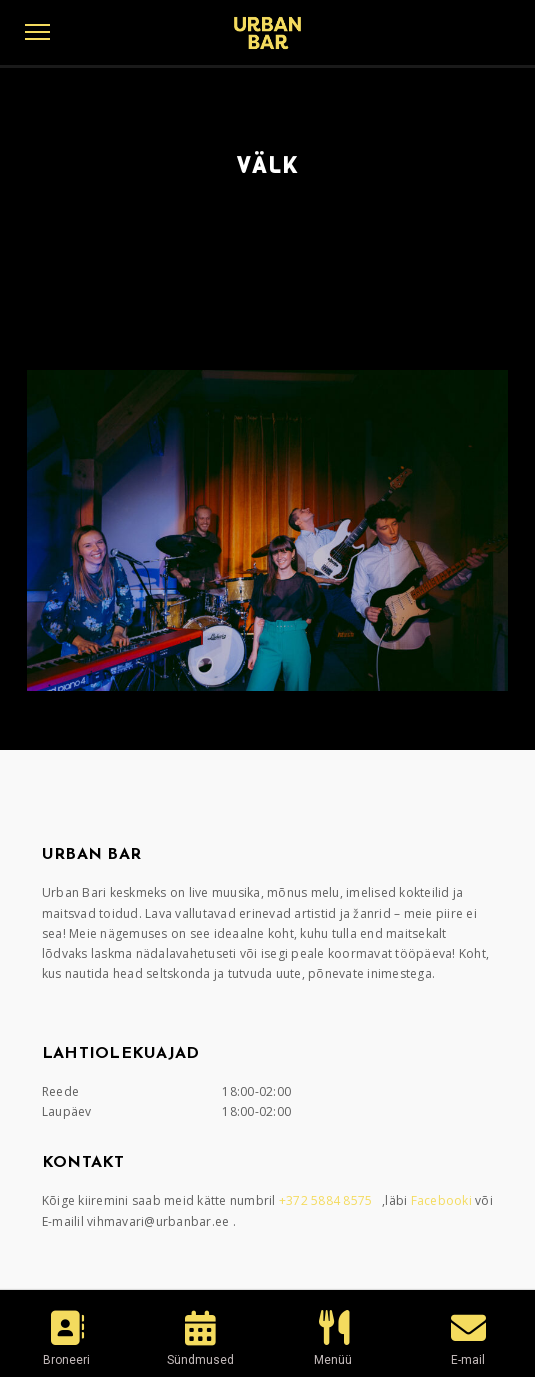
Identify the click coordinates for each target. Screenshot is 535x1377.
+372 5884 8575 (327, 1200)
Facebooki (443, 1200)
